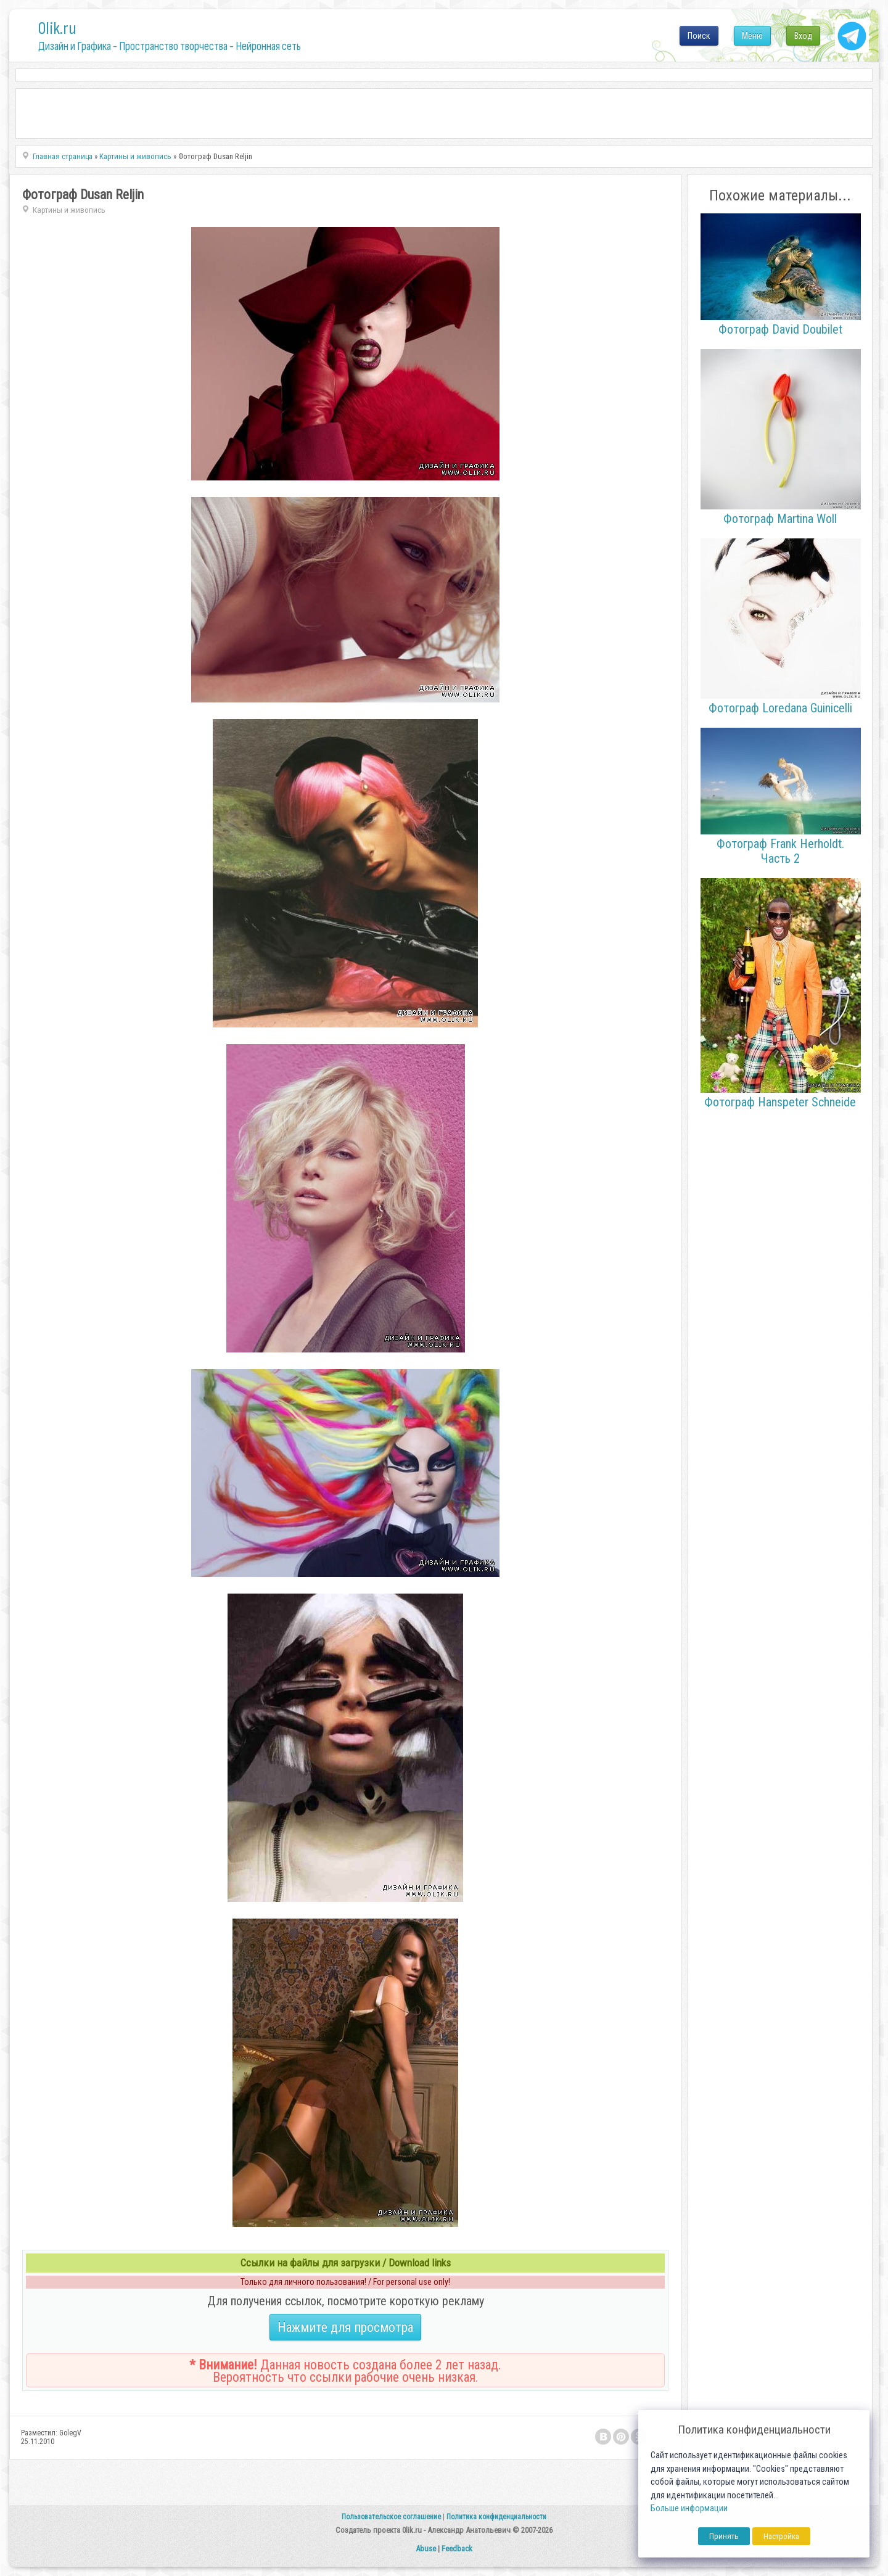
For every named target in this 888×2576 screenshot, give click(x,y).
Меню (752, 36)
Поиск (699, 36)
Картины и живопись (69, 210)
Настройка (781, 2536)
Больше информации (689, 2508)
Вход (803, 36)
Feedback (457, 2548)
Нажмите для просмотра (345, 2327)
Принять (724, 2536)
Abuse (426, 2548)
